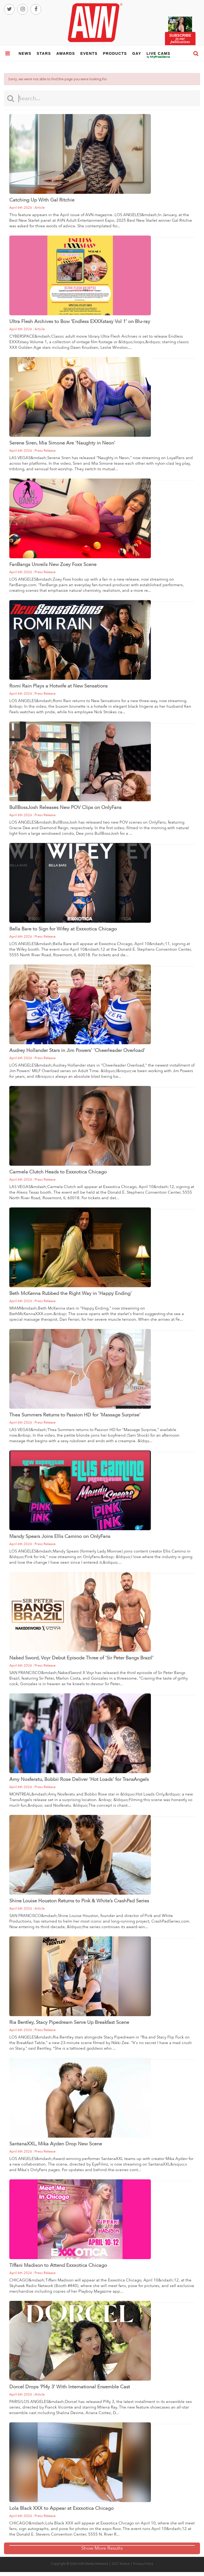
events (88, 53)
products (115, 53)
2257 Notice (121, 2563)
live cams (159, 57)
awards (65, 53)
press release (45, 450)
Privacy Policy (143, 2563)
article (40, 207)
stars (44, 53)
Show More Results (102, 2548)
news (25, 53)
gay (136, 53)
